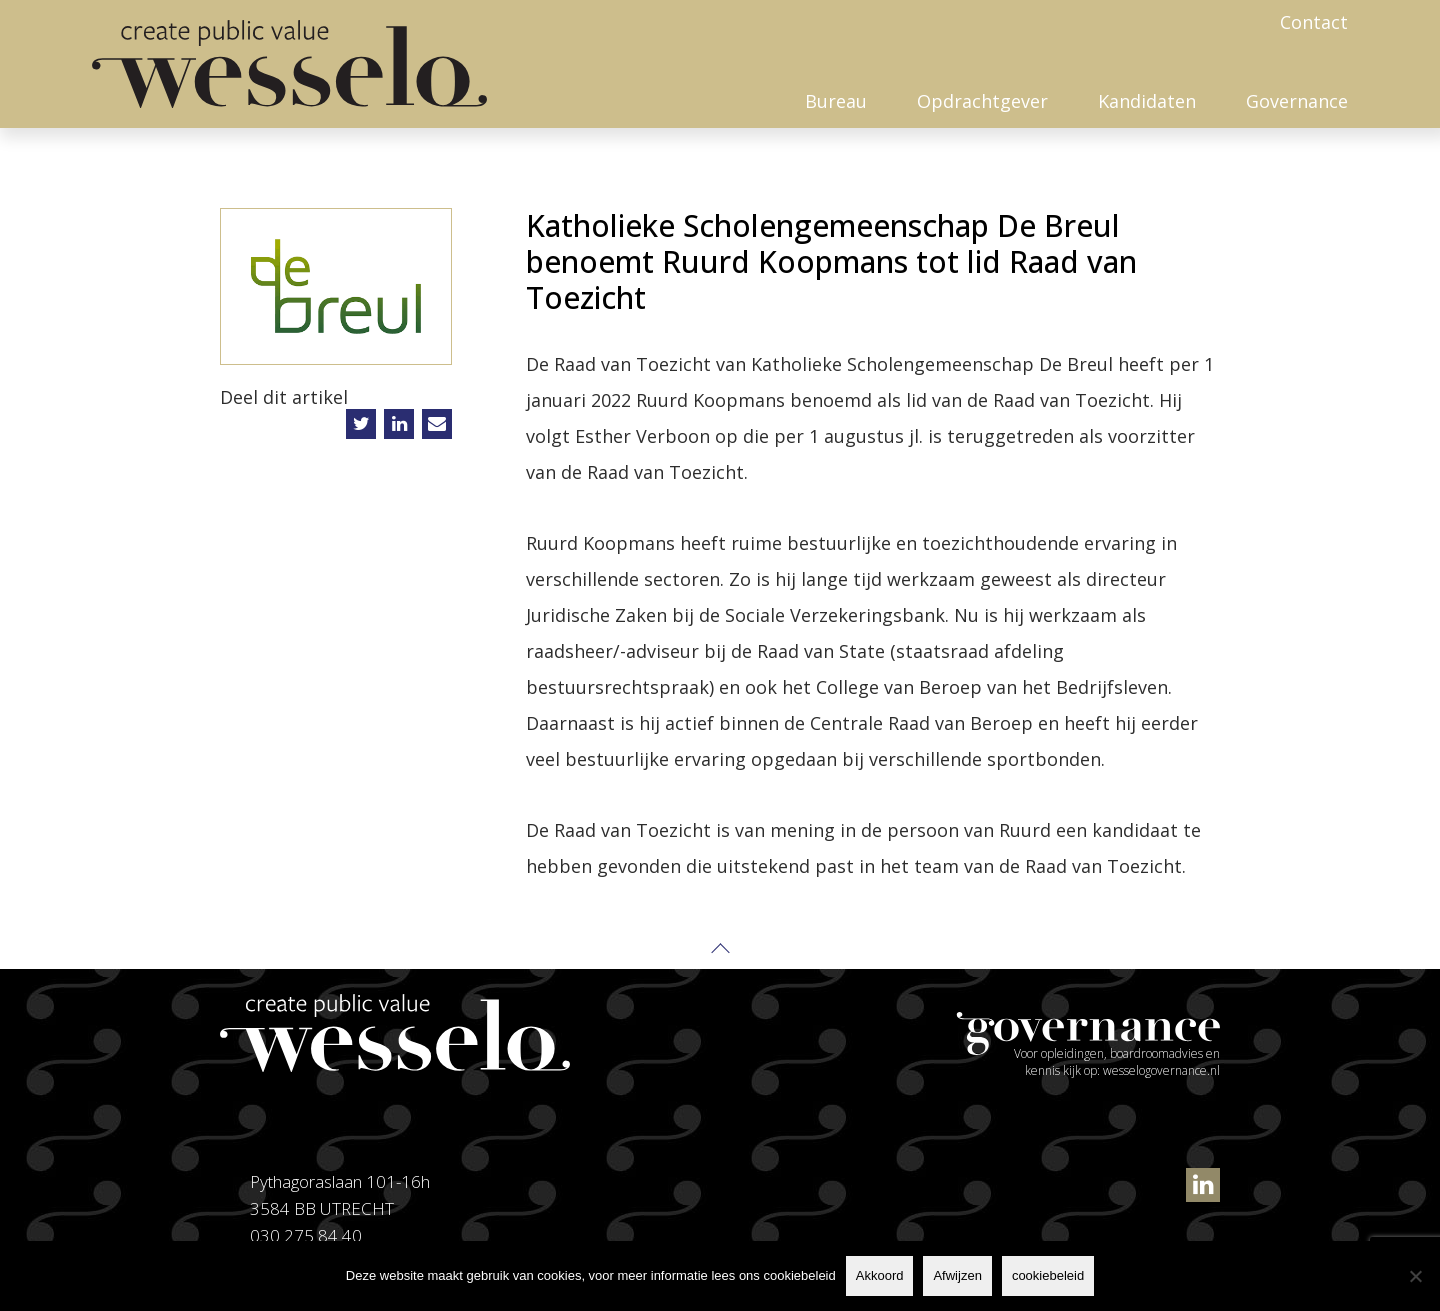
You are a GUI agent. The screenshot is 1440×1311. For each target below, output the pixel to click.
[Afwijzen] (1415, 1276)
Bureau (836, 101)
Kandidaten (1147, 101)
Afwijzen (957, 1275)
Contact (1314, 22)
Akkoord (880, 1275)
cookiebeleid (1048, 1275)
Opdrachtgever (982, 101)
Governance (1297, 101)
